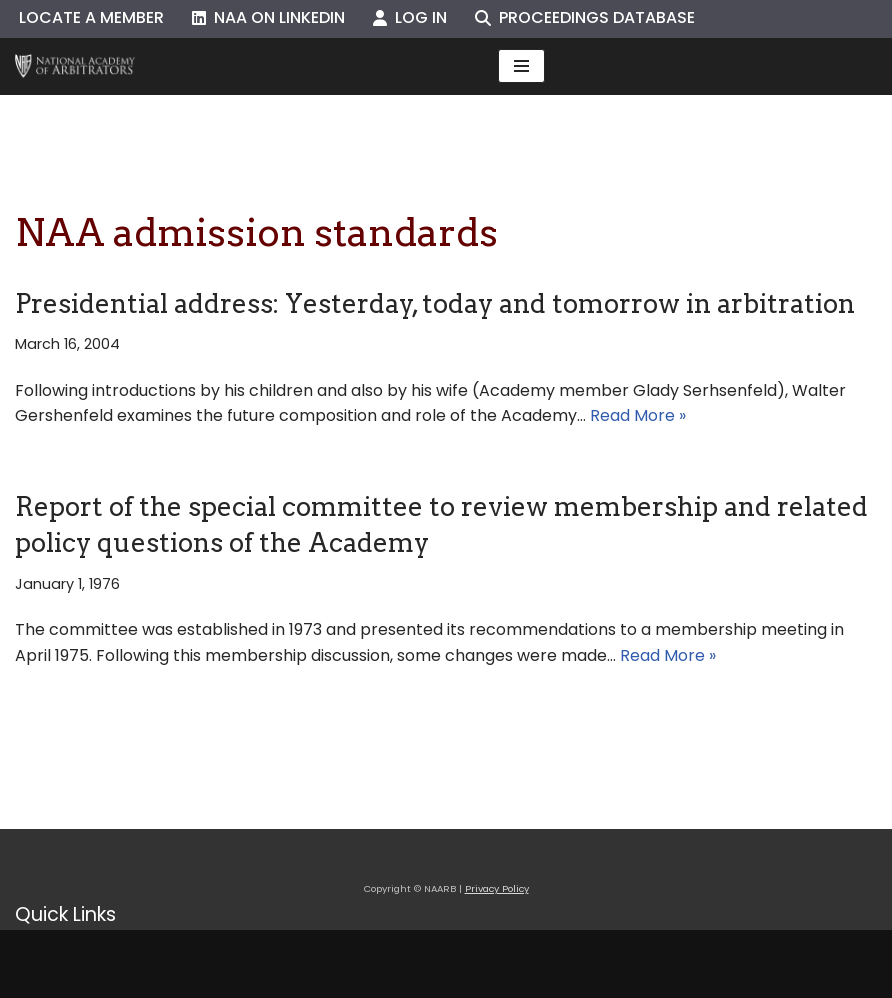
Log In (410, 17)
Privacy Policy (497, 888)
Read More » (638, 415)
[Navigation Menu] (521, 66)
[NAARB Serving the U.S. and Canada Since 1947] (75, 66)
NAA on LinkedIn (268, 17)
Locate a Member (91, 17)
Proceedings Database (585, 17)
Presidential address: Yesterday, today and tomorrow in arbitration (435, 303)
